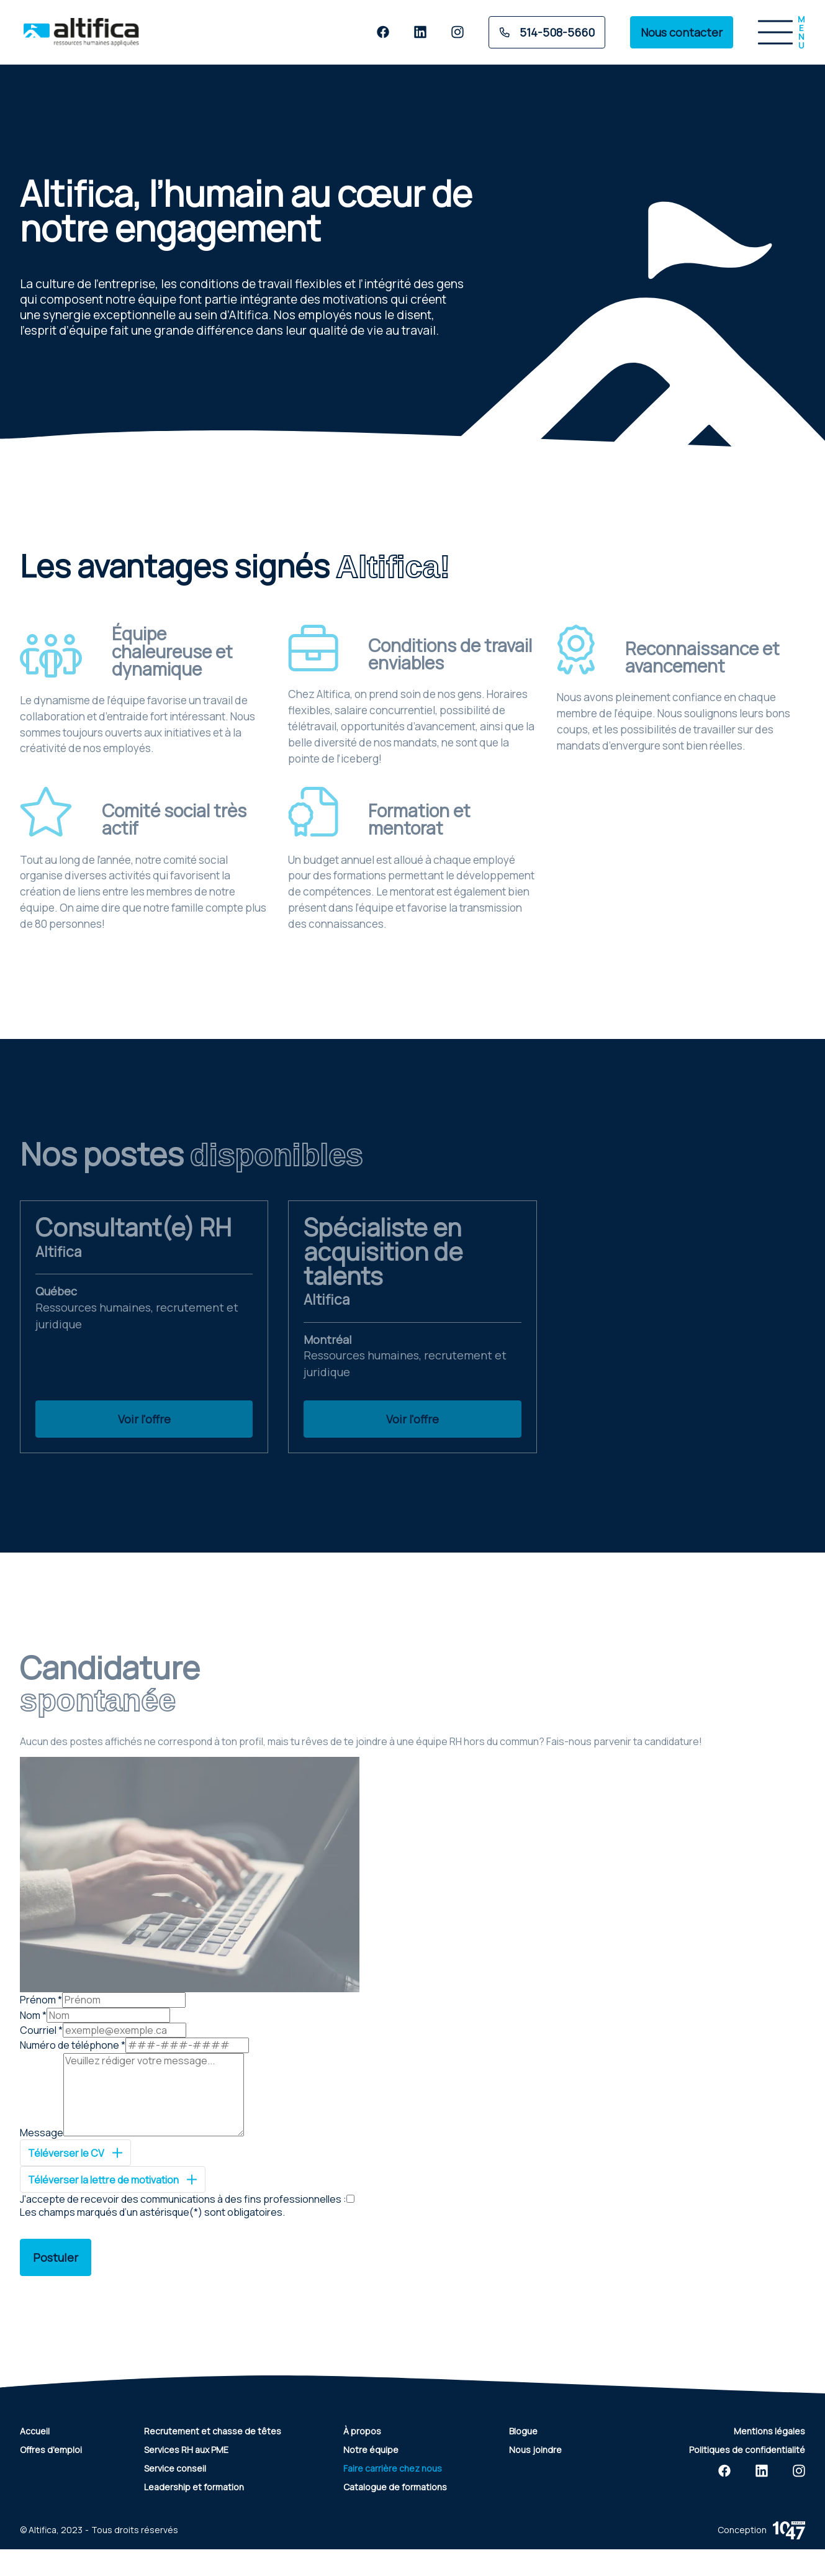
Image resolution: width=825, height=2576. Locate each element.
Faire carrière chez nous (392, 2468)
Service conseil (175, 2468)
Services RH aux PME (186, 2450)
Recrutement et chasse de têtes (212, 2431)
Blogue (523, 2431)
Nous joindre (535, 2450)
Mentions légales (769, 2431)
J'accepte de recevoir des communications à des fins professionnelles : (183, 2199)
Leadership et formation (194, 2487)
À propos (362, 2431)
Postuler (55, 2257)
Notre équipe (371, 2450)
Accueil (35, 2431)
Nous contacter (682, 32)
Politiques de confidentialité (747, 2450)
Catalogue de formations (395, 2487)
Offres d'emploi (51, 2450)
